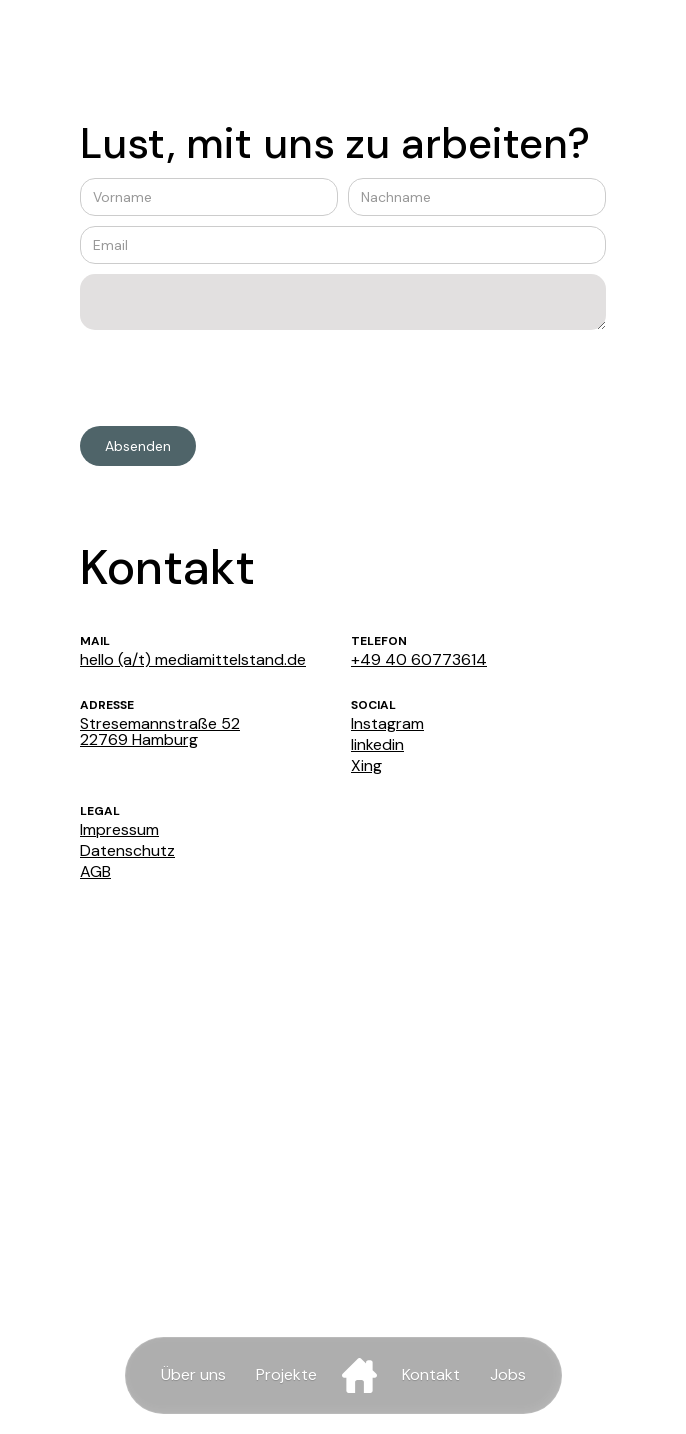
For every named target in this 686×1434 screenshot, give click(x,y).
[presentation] (232, 379)
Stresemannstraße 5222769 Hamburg (160, 732)
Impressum (119, 830)
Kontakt (431, 1374)
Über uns (193, 1374)
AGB (95, 872)
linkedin (377, 745)
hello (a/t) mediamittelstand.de (193, 660)
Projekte (286, 1374)
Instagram (387, 724)
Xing (366, 766)
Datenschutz (127, 851)
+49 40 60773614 (419, 660)
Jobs (508, 1374)
